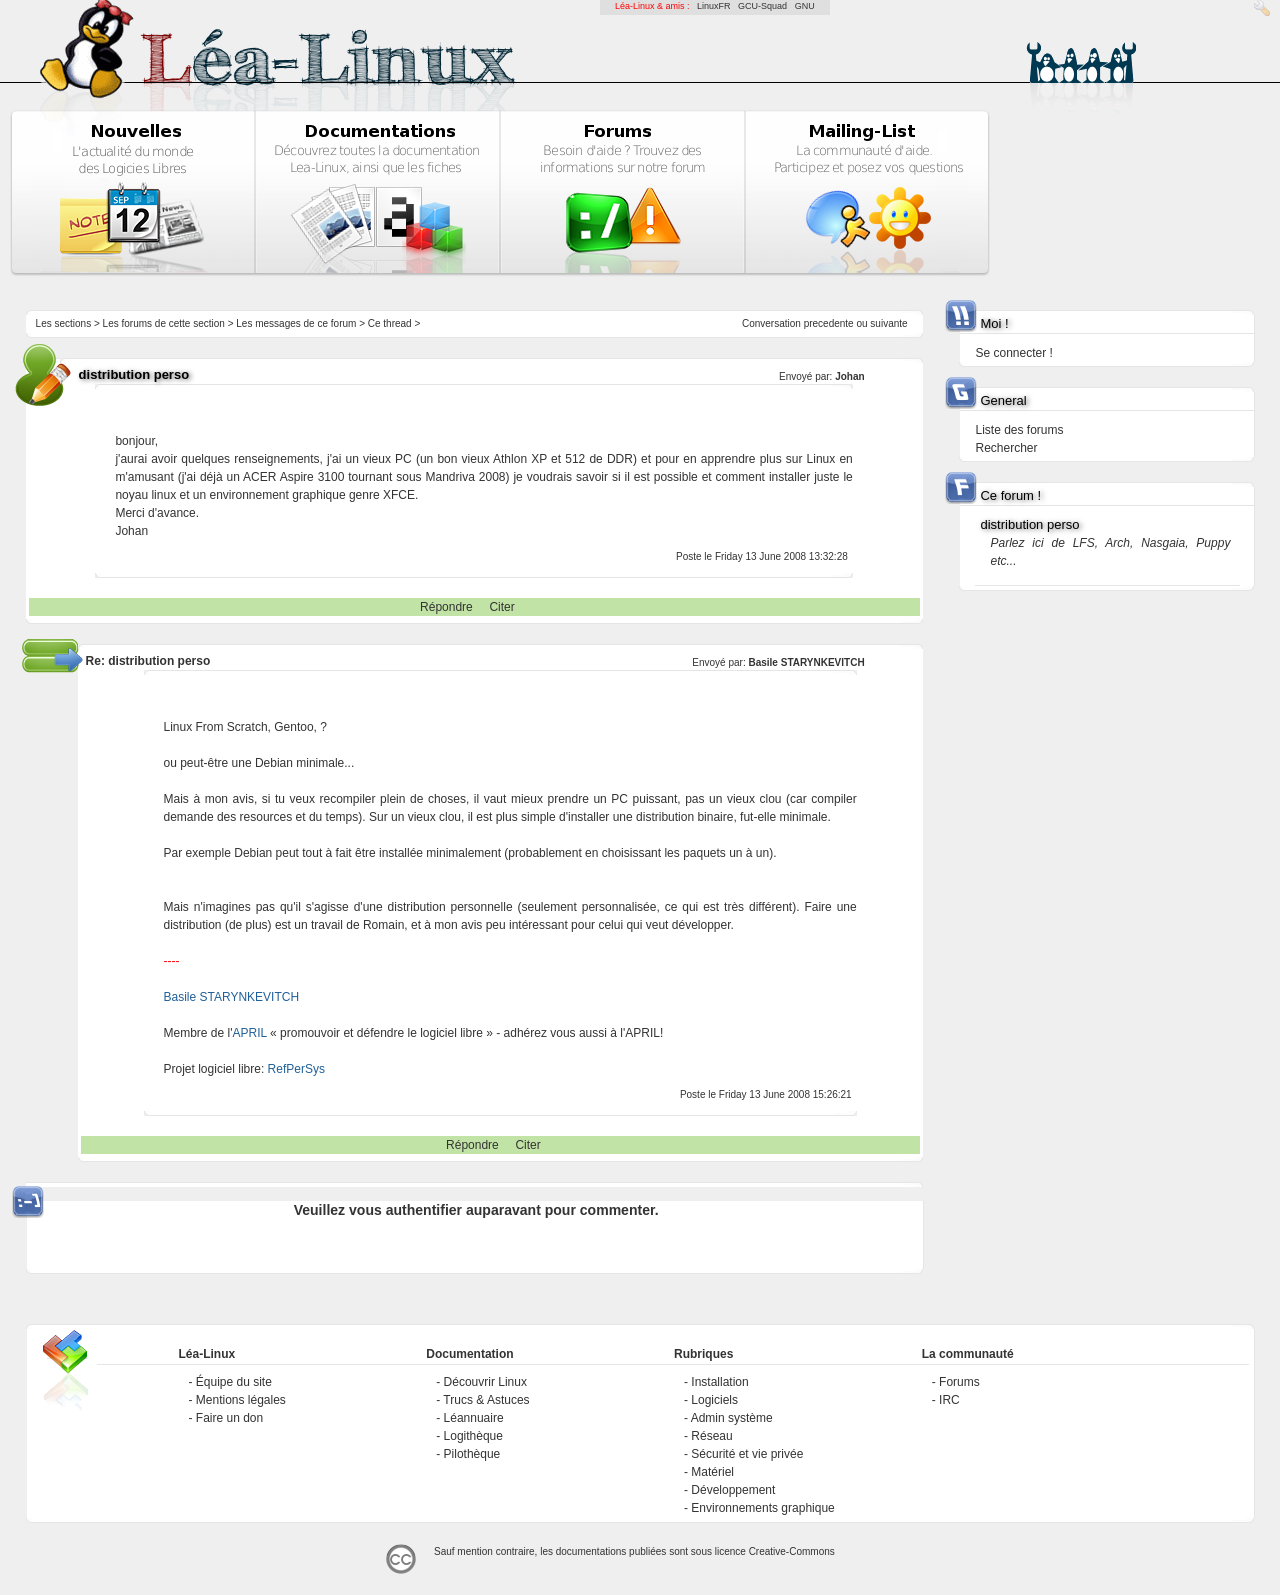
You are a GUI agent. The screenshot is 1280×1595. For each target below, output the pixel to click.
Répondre (446, 607)
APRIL (250, 1033)
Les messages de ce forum (296, 323)
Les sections (64, 323)
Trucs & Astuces (486, 1400)
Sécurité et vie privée (747, 1454)
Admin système (732, 1418)
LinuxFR (714, 6)
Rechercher (1006, 448)
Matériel (712, 1472)
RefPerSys (296, 1069)
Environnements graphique (762, 1508)
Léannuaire (474, 1418)
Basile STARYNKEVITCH (806, 662)
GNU (805, 6)
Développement (733, 1490)
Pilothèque (472, 1454)
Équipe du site (234, 1382)
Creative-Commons (792, 1551)
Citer (501, 607)
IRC (949, 1400)
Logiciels (714, 1400)
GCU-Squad (762, 6)
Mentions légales (241, 1400)
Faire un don (229, 1418)
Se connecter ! (1013, 353)
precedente (829, 323)
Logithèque (473, 1436)
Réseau (711, 1436)
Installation (719, 1382)
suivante (888, 323)
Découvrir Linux (485, 1382)
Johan (849, 376)
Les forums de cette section (164, 323)
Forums (959, 1382)
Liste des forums (1019, 430)
